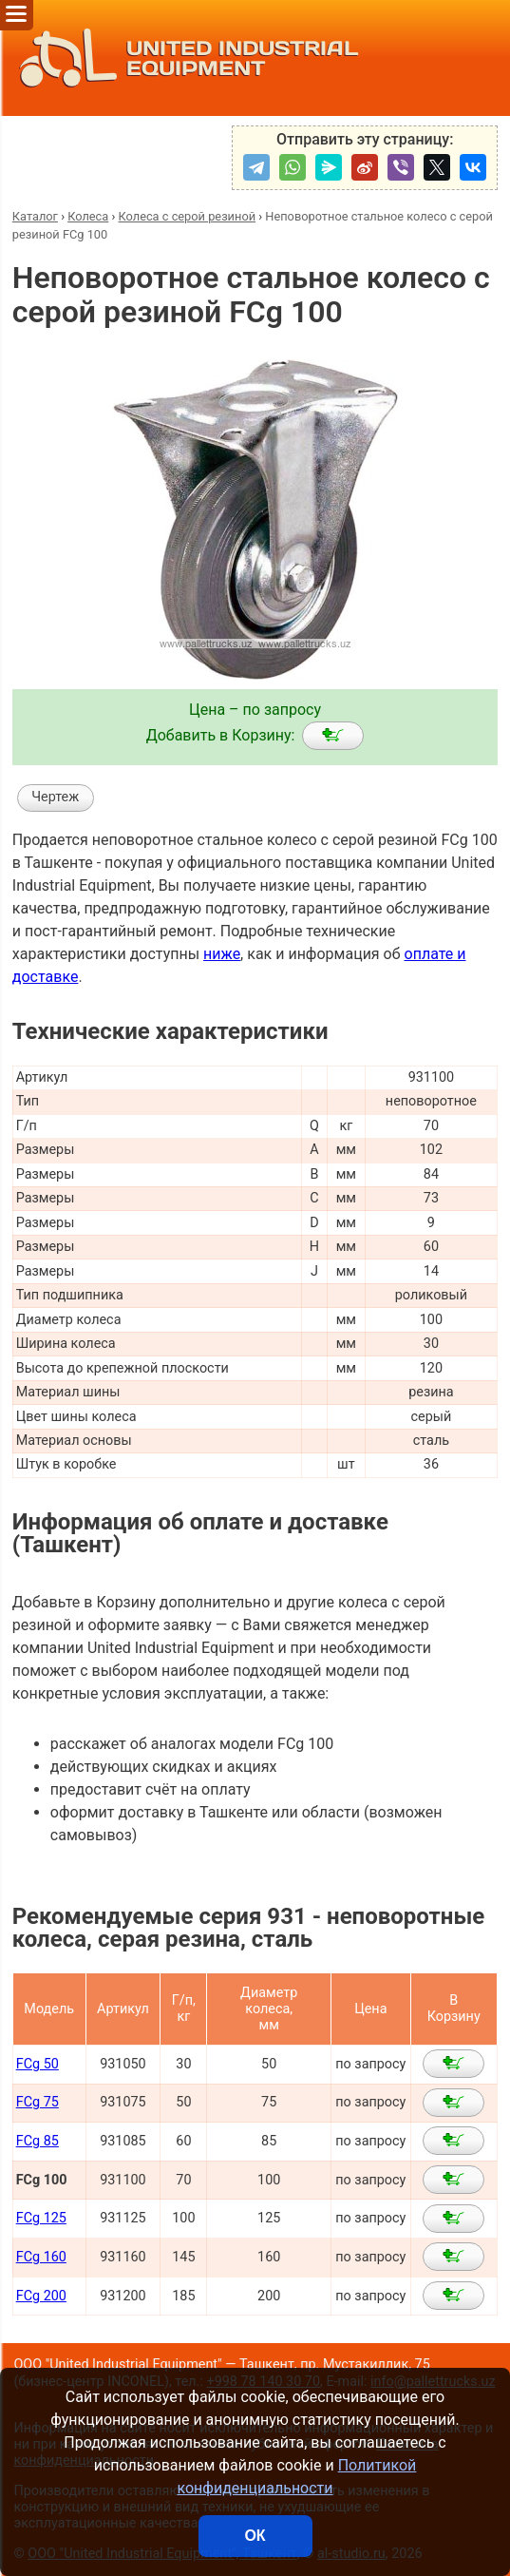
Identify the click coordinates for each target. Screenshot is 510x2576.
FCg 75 (37, 2102)
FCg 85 (37, 2141)
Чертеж (55, 797)
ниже (221, 954)
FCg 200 (41, 2296)
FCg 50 (37, 2064)
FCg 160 (41, 2257)
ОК (254, 2536)
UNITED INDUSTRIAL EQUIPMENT (183, 58)
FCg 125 (41, 2218)
